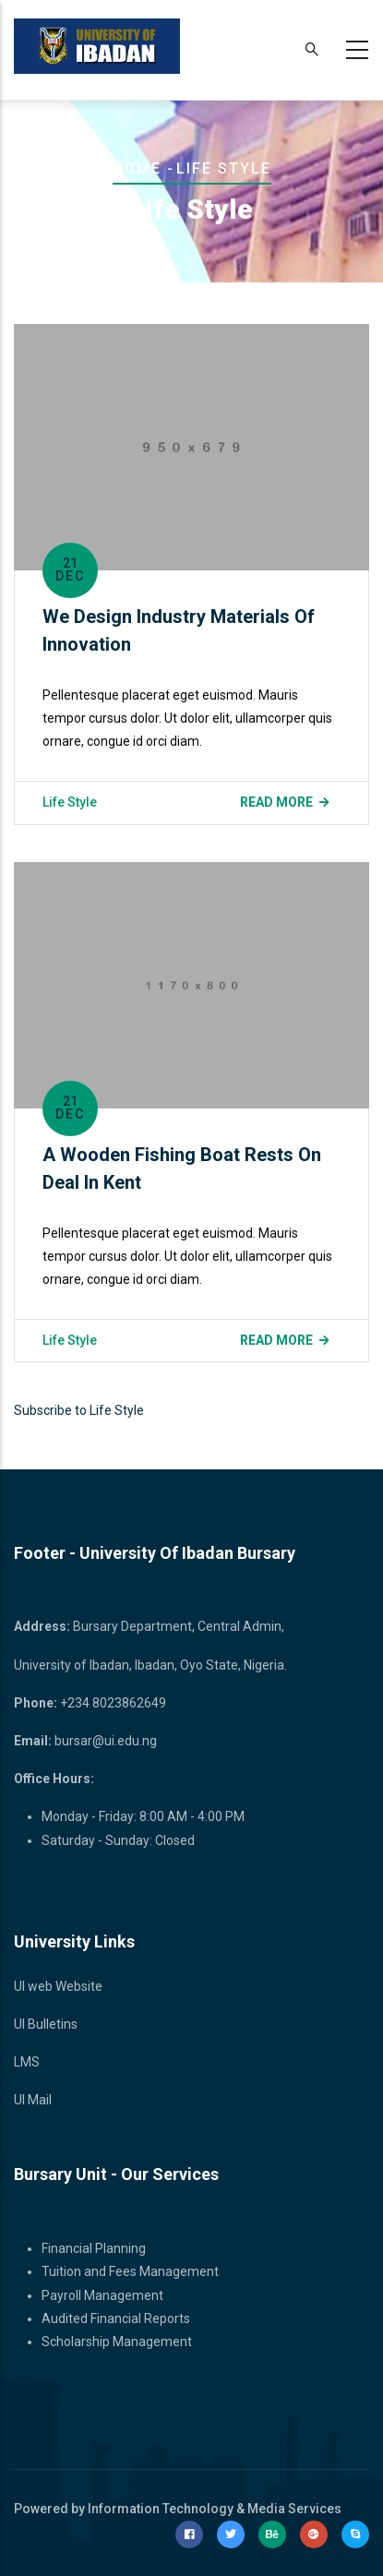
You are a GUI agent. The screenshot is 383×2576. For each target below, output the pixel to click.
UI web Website (58, 1986)
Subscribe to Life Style (79, 1410)
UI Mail (33, 2099)
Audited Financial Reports (116, 2318)
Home (137, 168)
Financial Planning (94, 2248)
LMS (27, 2062)
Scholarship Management (117, 2341)
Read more (276, 802)
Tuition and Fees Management (130, 2271)
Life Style (69, 802)
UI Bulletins (46, 2024)
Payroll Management (102, 2295)
